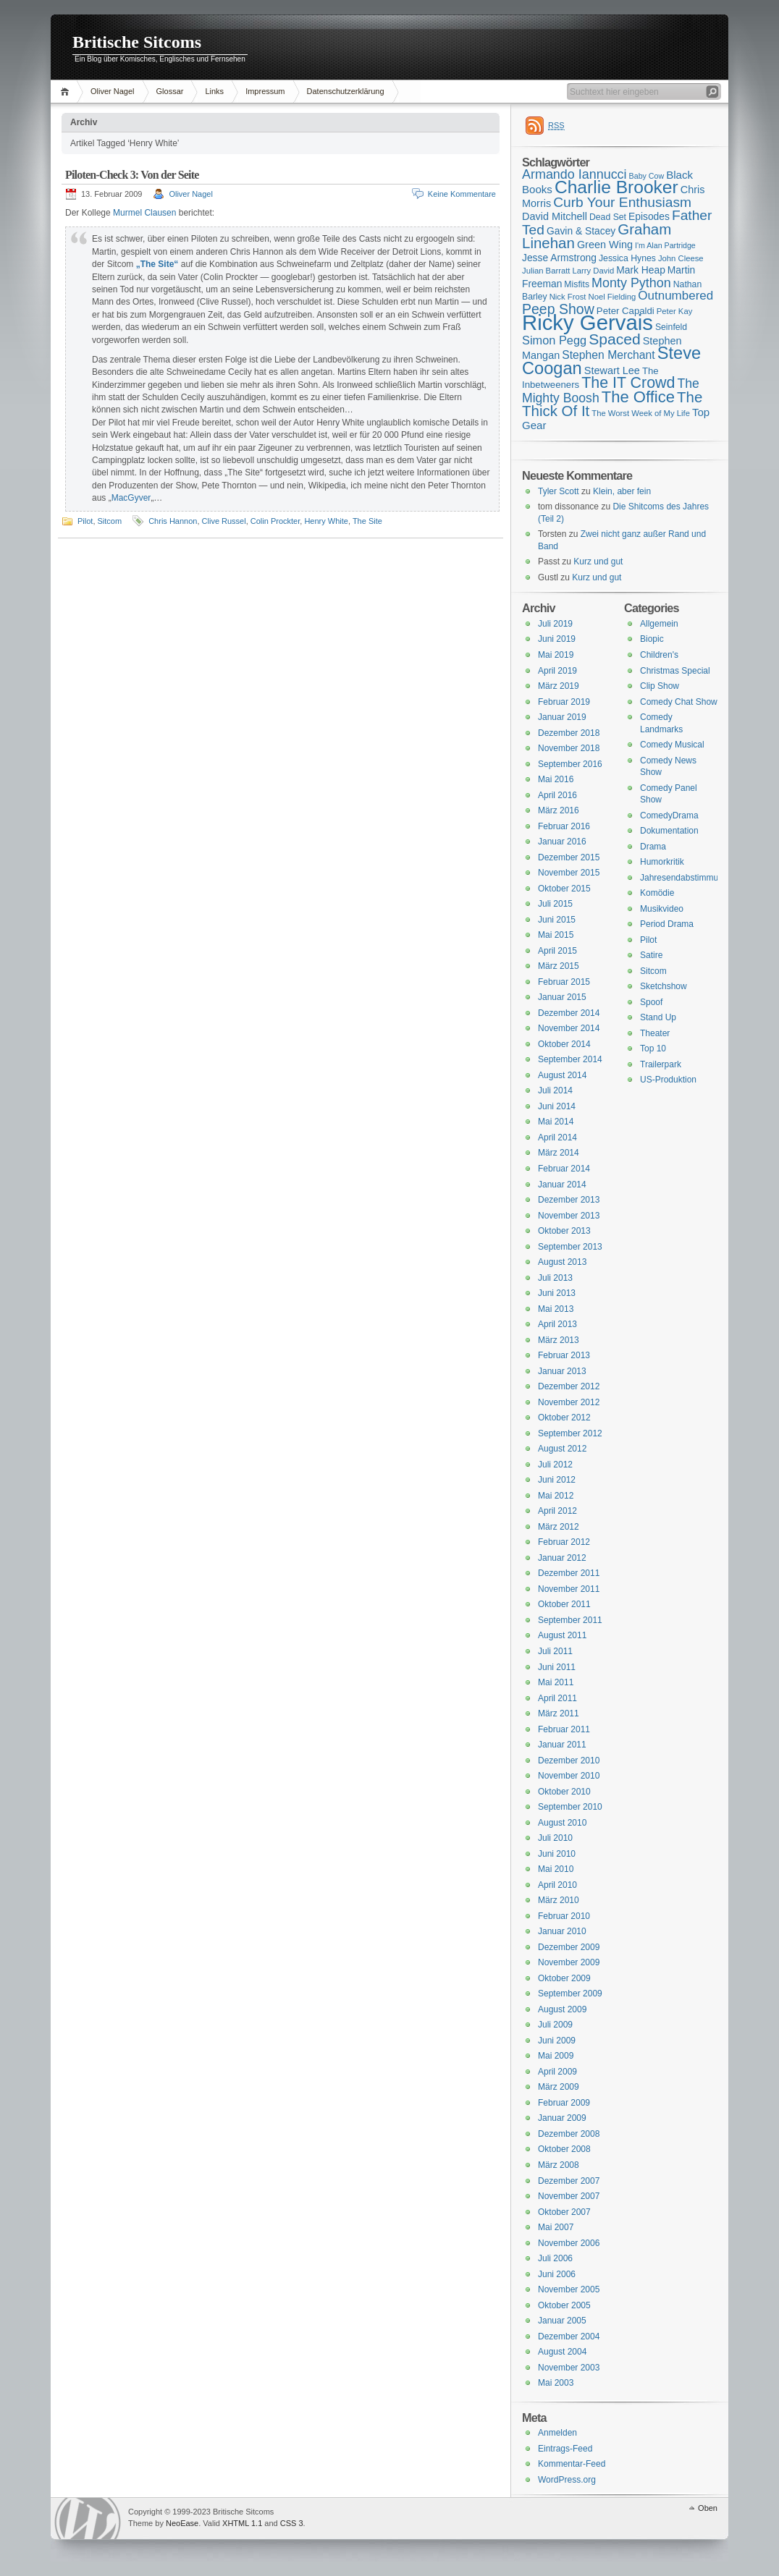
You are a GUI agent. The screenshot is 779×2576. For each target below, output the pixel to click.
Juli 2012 (555, 1464)
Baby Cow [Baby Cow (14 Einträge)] (647, 175)
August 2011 (562, 1635)
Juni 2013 (557, 1293)
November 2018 (568, 748)
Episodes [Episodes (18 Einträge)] (649, 216)
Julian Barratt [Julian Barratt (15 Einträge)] (546, 270)
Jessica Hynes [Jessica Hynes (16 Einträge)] (627, 258)
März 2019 (558, 686)
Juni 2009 (557, 2040)
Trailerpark (660, 1064)
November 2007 (568, 2196)
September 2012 (570, 1433)
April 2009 (557, 2072)
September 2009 (570, 1993)
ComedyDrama (669, 815)
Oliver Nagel (112, 91)
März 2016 (558, 810)
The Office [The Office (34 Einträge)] (638, 397)
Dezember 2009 (568, 1947)
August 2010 (562, 1823)
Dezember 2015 (568, 857)
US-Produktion (668, 1080)
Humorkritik (662, 862)
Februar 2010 (564, 1916)
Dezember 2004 (568, 2336)
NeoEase (182, 2523)
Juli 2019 (555, 624)
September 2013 (570, 1247)
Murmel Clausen (144, 213)
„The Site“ (157, 264)
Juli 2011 (555, 1651)
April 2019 (557, 671)
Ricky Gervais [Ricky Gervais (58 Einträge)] (587, 322)
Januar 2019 (562, 717)
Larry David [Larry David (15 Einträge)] (593, 270)
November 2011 (568, 1589)
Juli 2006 (555, 2258)
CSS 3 (291, 2523)
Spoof (651, 1002)
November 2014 (568, 1028)
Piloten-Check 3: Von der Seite (132, 175)
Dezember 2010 (568, 1760)
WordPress (87, 2518)
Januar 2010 (562, 1931)
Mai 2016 (555, 779)
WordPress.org (567, 2480)
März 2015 (558, 966)
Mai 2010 (555, 1869)
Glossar (170, 91)
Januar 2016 (562, 841)
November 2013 (568, 1216)
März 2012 (558, 1527)
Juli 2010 (555, 1838)
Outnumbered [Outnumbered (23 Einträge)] (675, 295)
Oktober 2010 (564, 1792)
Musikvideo (661, 909)
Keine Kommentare (462, 194)
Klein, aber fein (622, 491)
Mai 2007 (555, 2227)
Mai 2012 (555, 1496)
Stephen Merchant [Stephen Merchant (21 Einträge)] (608, 355)
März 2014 (558, 1153)
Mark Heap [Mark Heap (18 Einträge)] (640, 270)
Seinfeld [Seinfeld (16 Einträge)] (671, 327)
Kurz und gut (598, 561)
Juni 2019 (557, 639)
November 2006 (568, 2243)
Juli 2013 (555, 1278)
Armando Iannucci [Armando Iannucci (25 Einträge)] (574, 174)
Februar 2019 (564, 702)
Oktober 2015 (564, 889)
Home (67, 91)
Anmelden (557, 2433)
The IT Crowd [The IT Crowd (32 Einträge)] (628, 382)
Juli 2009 (555, 2025)
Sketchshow (663, 986)
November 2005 (568, 2289)
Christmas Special (675, 671)
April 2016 (557, 795)
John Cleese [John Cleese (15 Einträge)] (681, 258)
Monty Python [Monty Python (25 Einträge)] (631, 283)
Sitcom (110, 521)
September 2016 (570, 764)
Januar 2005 (562, 2321)
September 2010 (570, 1807)
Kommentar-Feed (571, 2464)
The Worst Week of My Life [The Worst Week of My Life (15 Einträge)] (640, 413)
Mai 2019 (555, 655)
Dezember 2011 (568, 1573)
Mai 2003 (555, 2383)
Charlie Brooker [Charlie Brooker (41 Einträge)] (616, 187)
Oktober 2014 (564, 1044)
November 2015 (568, 873)
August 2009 (562, 2009)
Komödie (657, 893)
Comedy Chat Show (678, 702)
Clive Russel (224, 521)
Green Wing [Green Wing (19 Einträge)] (605, 244)
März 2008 (558, 2165)
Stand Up (658, 1017)
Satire (651, 955)
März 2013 (558, 1340)
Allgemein (659, 624)
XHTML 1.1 (242, 2523)
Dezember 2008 (568, 2134)
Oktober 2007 (564, 2212)
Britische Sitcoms (136, 42)
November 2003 (568, 2368)
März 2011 (558, 1713)
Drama (653, 847)
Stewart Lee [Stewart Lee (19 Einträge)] (612, 370)
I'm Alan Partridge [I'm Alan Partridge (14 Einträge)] (665, 245)
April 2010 (557, 1885)
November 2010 (568, 1776)
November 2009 (568, 1962)
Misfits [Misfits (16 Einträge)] (576, 284)
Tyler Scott (558, 491)
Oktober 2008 (564, 2149)
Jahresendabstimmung (684, 878)
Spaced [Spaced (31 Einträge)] (615, 339)
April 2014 (557, 1137)
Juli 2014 (555, 1090)
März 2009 (558, 2087)
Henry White (326, 521)
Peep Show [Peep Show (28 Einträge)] (558, 309)
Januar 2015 (562, 997)
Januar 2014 (562, 1184)
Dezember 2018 (568, 733)
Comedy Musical (672, 745)
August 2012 (562, 1449)
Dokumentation (669, 831)
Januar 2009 (562, 2118)
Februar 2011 (564, 1729)
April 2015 (557, 951)
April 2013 (557, 1324)
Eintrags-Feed (565, 2449)
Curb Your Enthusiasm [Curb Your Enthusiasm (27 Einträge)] (622, 202)
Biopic (652, 639)
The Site (367, 521)
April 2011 (557, 1698)
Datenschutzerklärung (345, 91)
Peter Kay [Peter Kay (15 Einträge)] (675, 311)
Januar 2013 (562, 1371)
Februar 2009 (564, 2103)
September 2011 (570, 1620)
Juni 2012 (557, 1480)
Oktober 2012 (564, 1417)
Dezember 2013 (568, 1200)
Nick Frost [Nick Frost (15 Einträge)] (567, 296)
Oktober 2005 (564, 2305)
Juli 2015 (555, 904)
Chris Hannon (172, 521)
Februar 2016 (564, 826)
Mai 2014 (555, 1122)
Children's (659, 655)
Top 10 (653, 1048)
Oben (707, 2508)
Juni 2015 (557, 920)
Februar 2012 (564, 1542)
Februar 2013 (564, 1355)
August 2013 (562, 1262)
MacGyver (131, 498)
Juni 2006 (557, 2274)
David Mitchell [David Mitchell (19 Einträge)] (554, 216)
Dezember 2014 (568, 1013)
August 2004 (562, 2352)
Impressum (265, 91)
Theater (655, 1033)
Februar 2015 (564, 982)
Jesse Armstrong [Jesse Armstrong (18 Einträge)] (559, 257)
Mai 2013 (555, 1309)
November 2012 (568, 1402)
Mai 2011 (555, 1682)
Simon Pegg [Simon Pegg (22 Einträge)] (554, 340)
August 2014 (562, 1075)
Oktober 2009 (564, 1978)
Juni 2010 (557, 1854)
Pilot (85, 521)
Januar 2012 (562, 1558)
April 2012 (557, 1511)
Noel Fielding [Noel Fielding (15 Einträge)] (612, 296)
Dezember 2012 (568, 1386)
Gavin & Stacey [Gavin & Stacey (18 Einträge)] (581, 231)
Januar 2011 (562, 1745)
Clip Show (659, 686)
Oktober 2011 (564, 1604)
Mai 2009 (555, 2056)
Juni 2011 (557, 1667)
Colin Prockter (275, 521)
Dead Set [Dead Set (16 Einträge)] (607, 217)
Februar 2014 (564, 1169)
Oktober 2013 (564, 1231)
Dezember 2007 (568, 2181)
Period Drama (667, 924)
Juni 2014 (557, 1106)
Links (214, 91)
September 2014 (570, 1059)
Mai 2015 (555, 935)
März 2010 (558, 1900)
